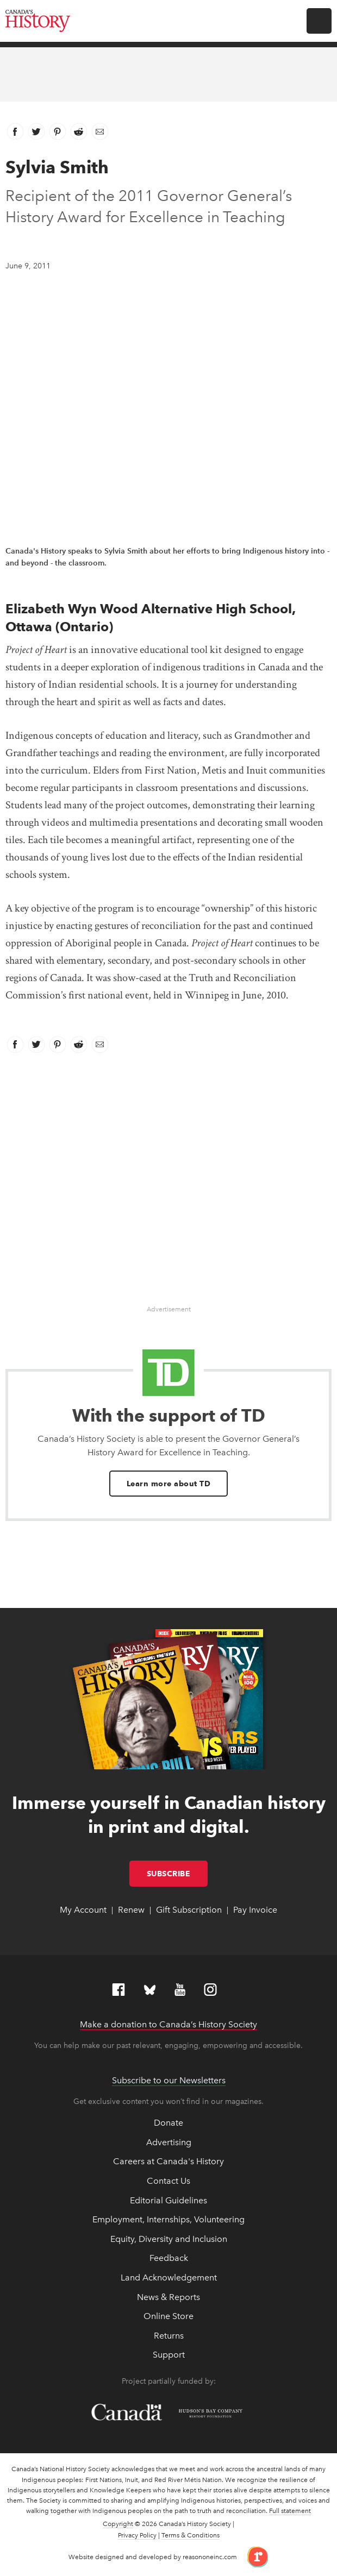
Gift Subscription (189, 1910)
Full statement (290, 2511)
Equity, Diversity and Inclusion (168, 2239)
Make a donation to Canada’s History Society (168, 2024)
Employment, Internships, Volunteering (168, 2219)
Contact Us (168, 2181)
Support (169, 2354)
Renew (131, 1910)
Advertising (168, 2142)
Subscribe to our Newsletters (169, 2080)
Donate (168, 2123)
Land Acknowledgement (169, 2277)
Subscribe (177, 1873)
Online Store (168, 2316)
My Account (83, 1910)
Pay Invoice (255, 1910)
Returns (169, 2335)
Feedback (168, 2258)
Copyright (118, 2524)
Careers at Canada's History (168, 2161)
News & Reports (168, 2297)
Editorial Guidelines (168, 2200)
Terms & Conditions (190, 2535)
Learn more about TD (169, 1483)
